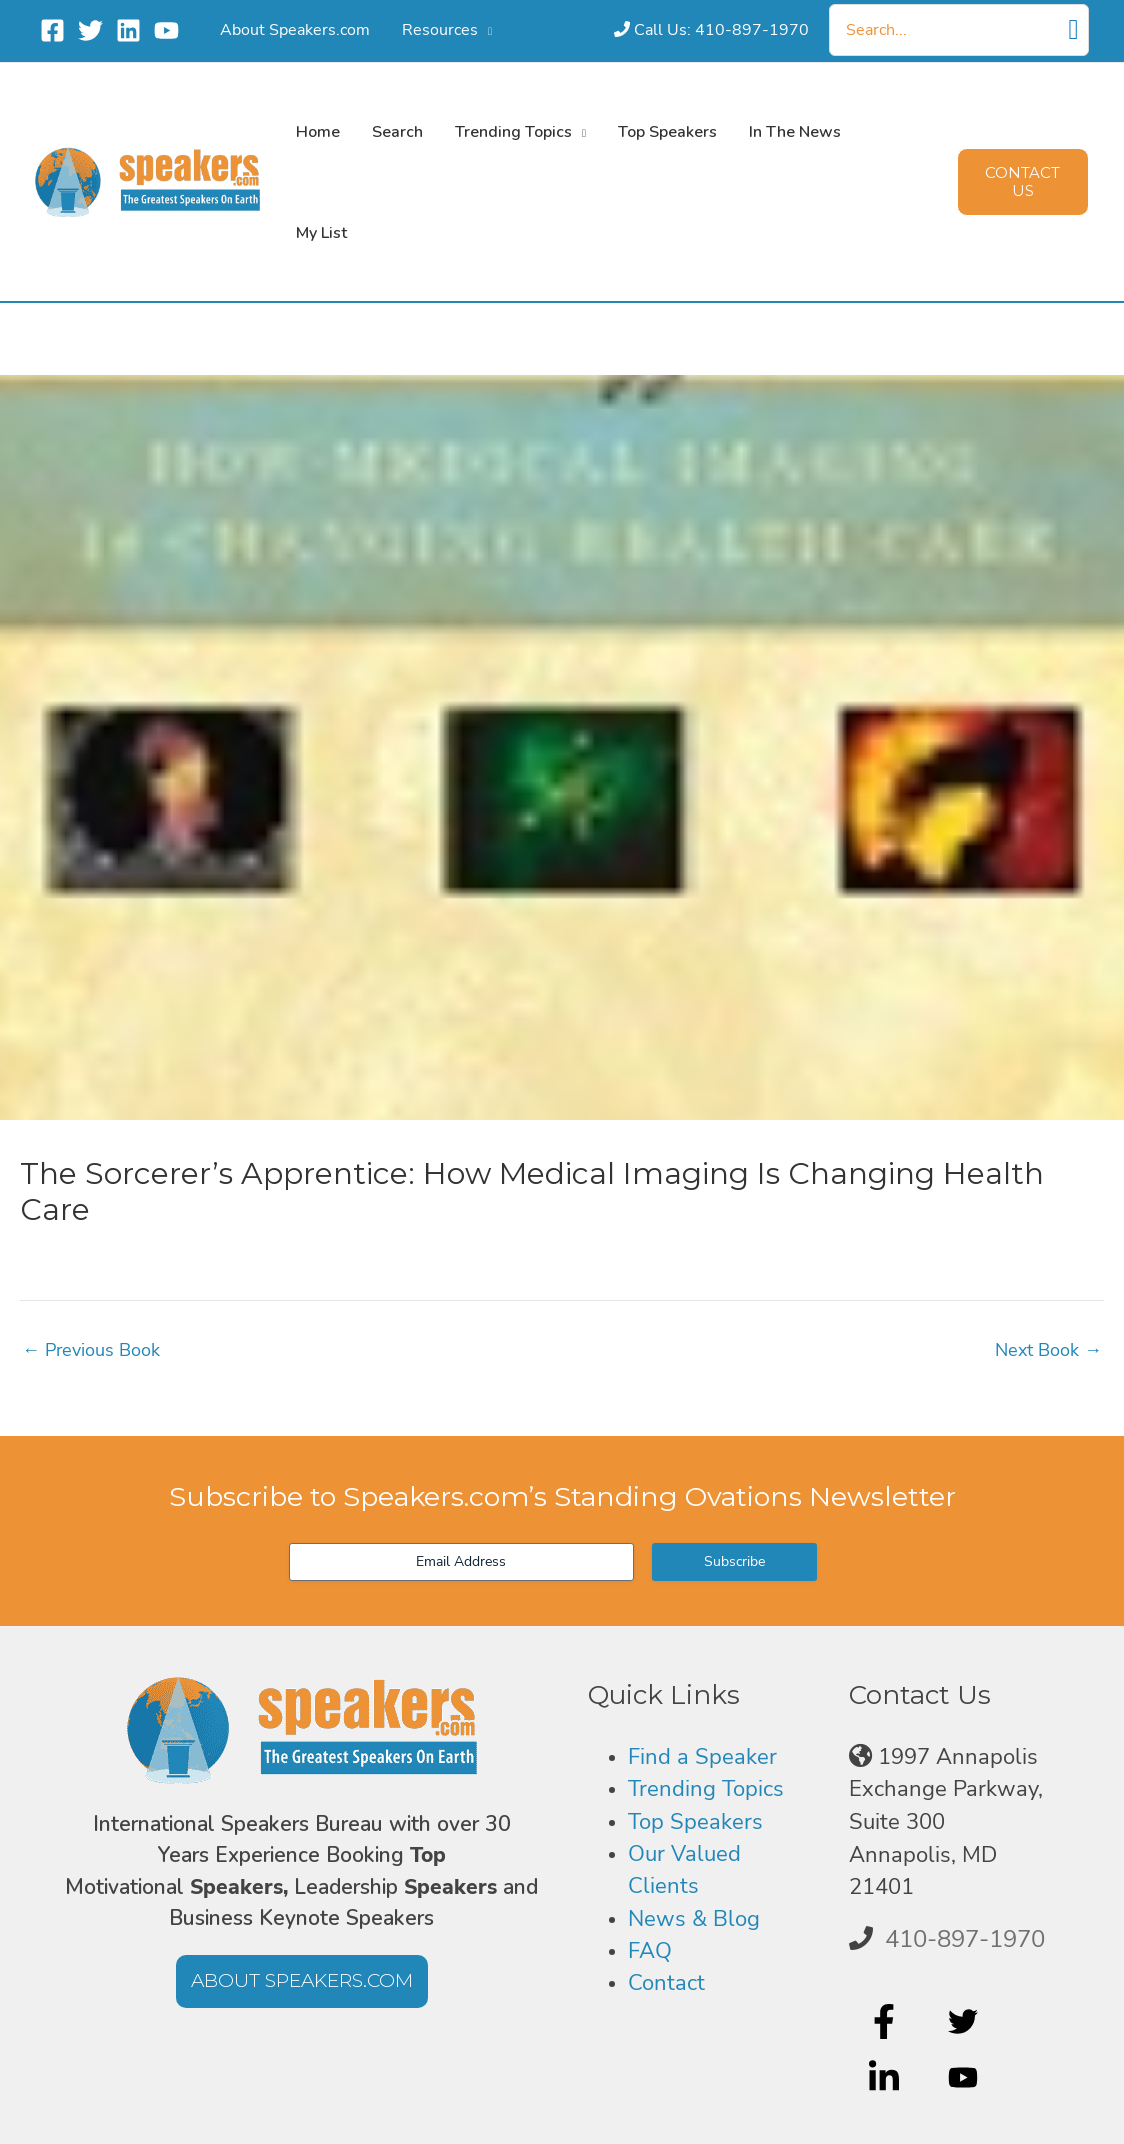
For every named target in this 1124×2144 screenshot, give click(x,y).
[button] (463, 29)
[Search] (1074, 30)
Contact (666, 1983)
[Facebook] (52, 30)
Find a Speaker (702, 1757)
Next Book (1048, 1350)
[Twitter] (90, 30)
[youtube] (965, 2078)
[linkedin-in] (886, 2078)
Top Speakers (695, 1822)
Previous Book (91, 1350)
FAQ (650, 1951)
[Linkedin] (128, 30)
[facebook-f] (886, 2021)
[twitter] (965, 2021)
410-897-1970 (965, 1939)
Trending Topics (706, 1789)
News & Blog (694, 1919)
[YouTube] (166, 30)
